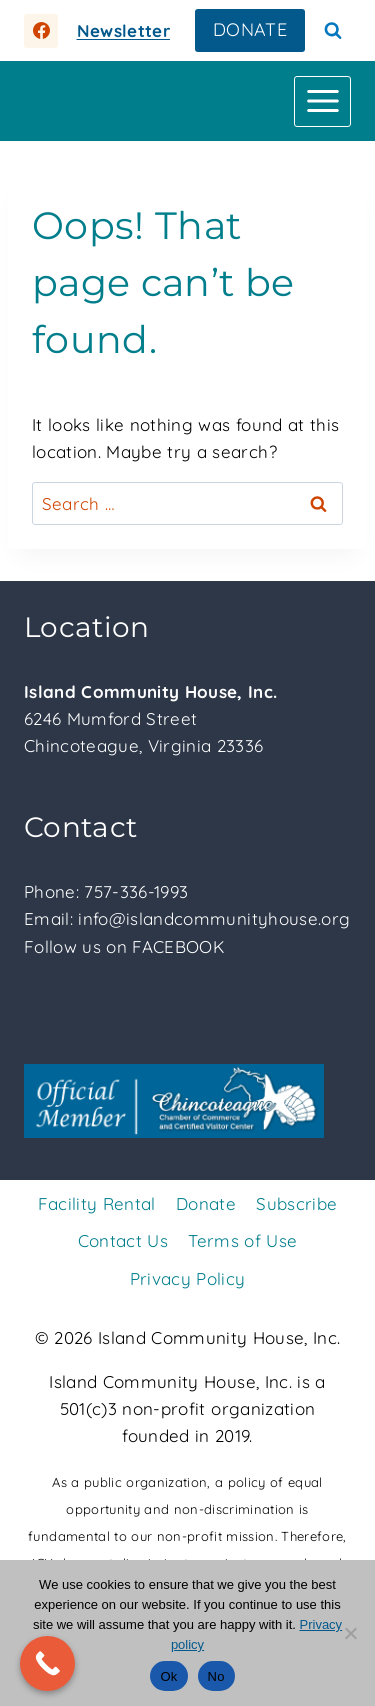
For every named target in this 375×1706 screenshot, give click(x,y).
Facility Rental (97, 1203)
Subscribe (296, 1203)
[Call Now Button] (47, 1663)
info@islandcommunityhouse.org (214, 918)
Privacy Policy (188, 1278)
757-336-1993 (136, 891)
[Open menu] (322, 101)
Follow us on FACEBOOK (124, 946)
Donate (206, 1203)
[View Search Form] (333, 31)
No (216, 1676)
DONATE (250, 29)
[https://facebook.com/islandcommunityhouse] (41, 31)
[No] (350, 1633)
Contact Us (123, 1240)
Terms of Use (242, 1240)
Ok (168, 1676)
